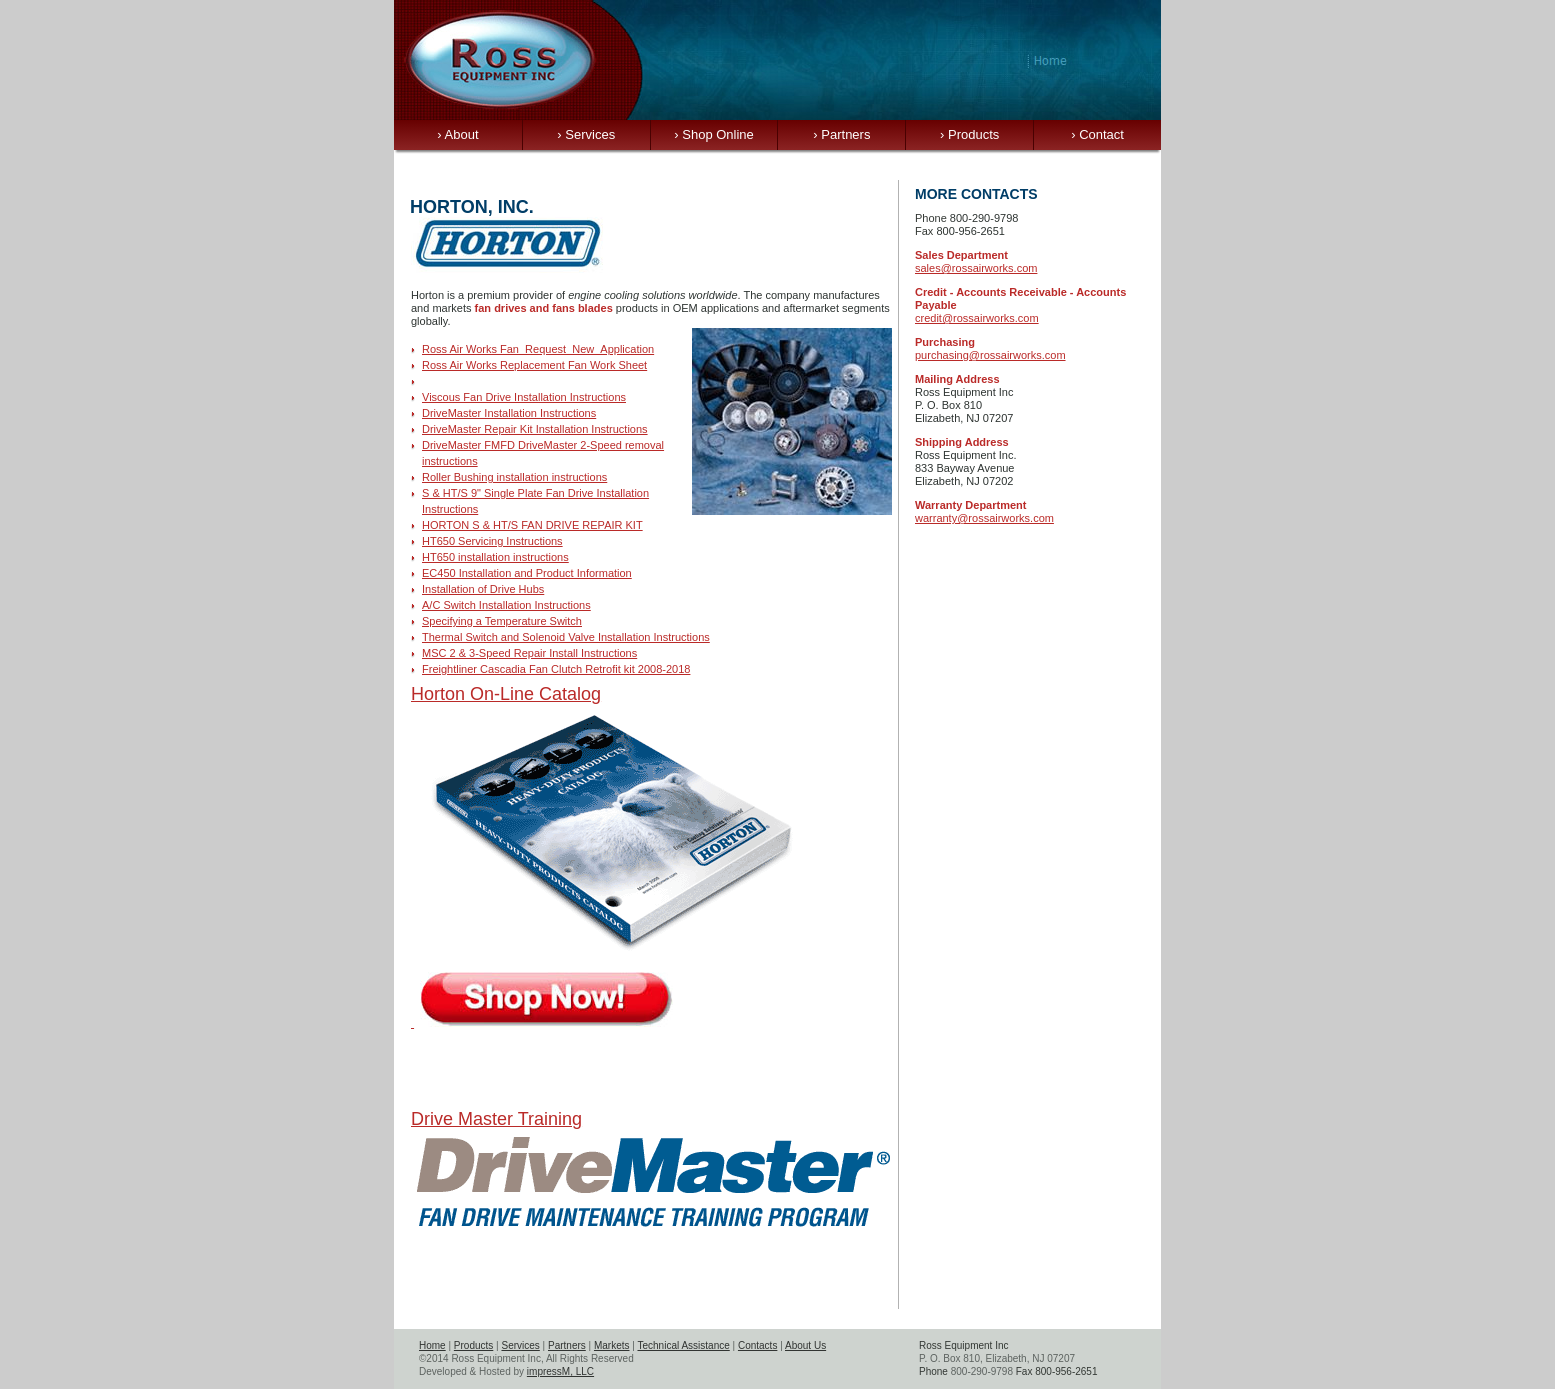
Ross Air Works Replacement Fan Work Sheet (534, 365)
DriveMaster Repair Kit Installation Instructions (535, 429)
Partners (841, 134)
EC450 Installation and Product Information (527, 573)
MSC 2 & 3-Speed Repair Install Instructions (529, 653)
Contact (1097, 134)
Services (586, 134)
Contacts (757, 1345)
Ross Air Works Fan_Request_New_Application (538, 349)
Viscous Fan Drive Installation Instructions (524, 397)
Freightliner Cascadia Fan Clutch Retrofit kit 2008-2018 (556, 669)
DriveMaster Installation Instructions (509, 413)
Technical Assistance (683, 1345)
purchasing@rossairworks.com (990, 355)
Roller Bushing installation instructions (514, 477)
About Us (805, 1345)
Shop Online (714, 134)
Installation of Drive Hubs (483, 589)
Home (432, 1345)
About (457, 134)
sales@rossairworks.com (976, 268)
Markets (612, 1345)
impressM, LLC (560, 1371)
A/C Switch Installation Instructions (506, 605)
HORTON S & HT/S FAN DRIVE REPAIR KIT (532, 525)
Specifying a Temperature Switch (502, 621)
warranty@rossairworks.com (984, 518)
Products (969, 134)
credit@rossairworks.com (977, 318)
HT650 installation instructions (495, 557)
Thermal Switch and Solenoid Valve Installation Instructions (566, 637)
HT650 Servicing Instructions (492, 541)
